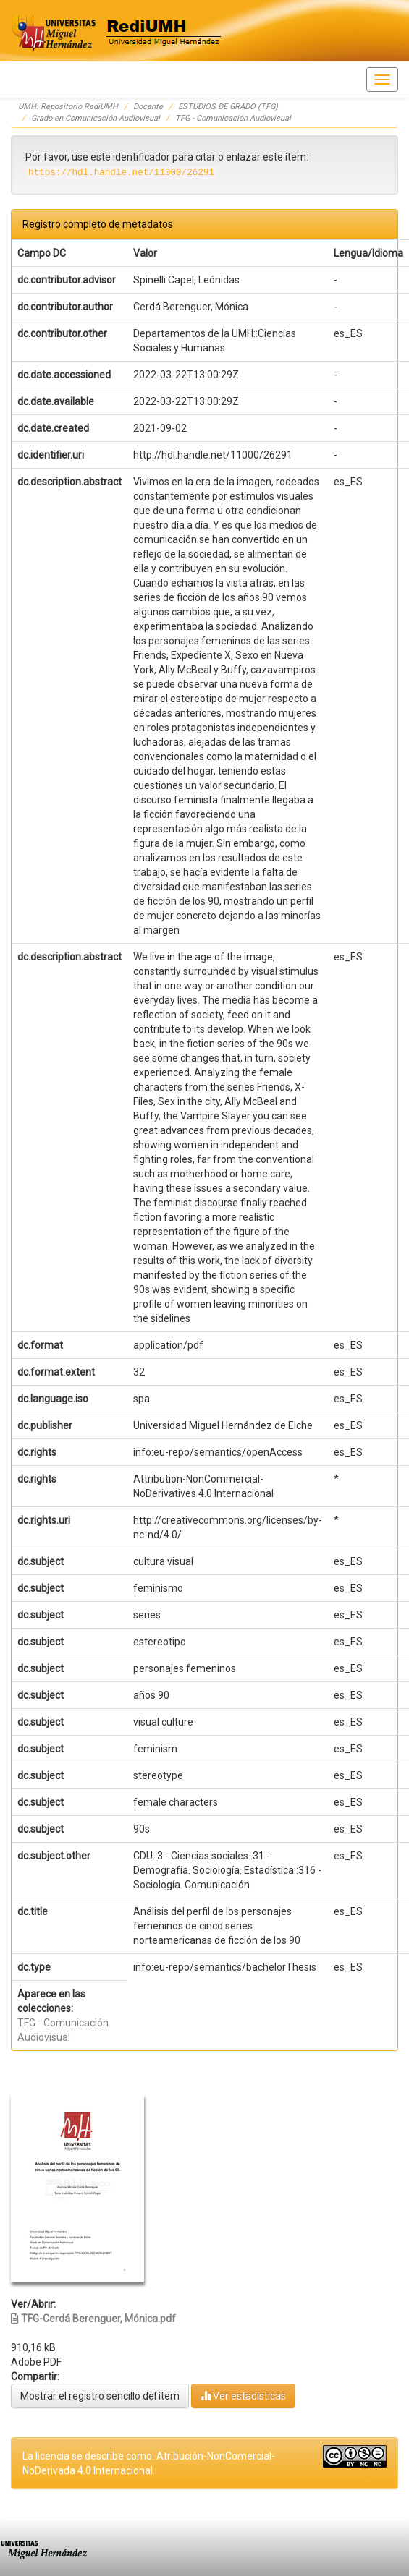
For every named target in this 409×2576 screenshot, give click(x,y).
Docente (148, 106)
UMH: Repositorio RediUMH (68, 106)
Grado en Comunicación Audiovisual (95, 118)
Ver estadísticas (243, 2395)
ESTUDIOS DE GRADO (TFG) (228, 106)
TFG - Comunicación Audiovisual (233, 118)
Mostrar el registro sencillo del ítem (100, 2396)
